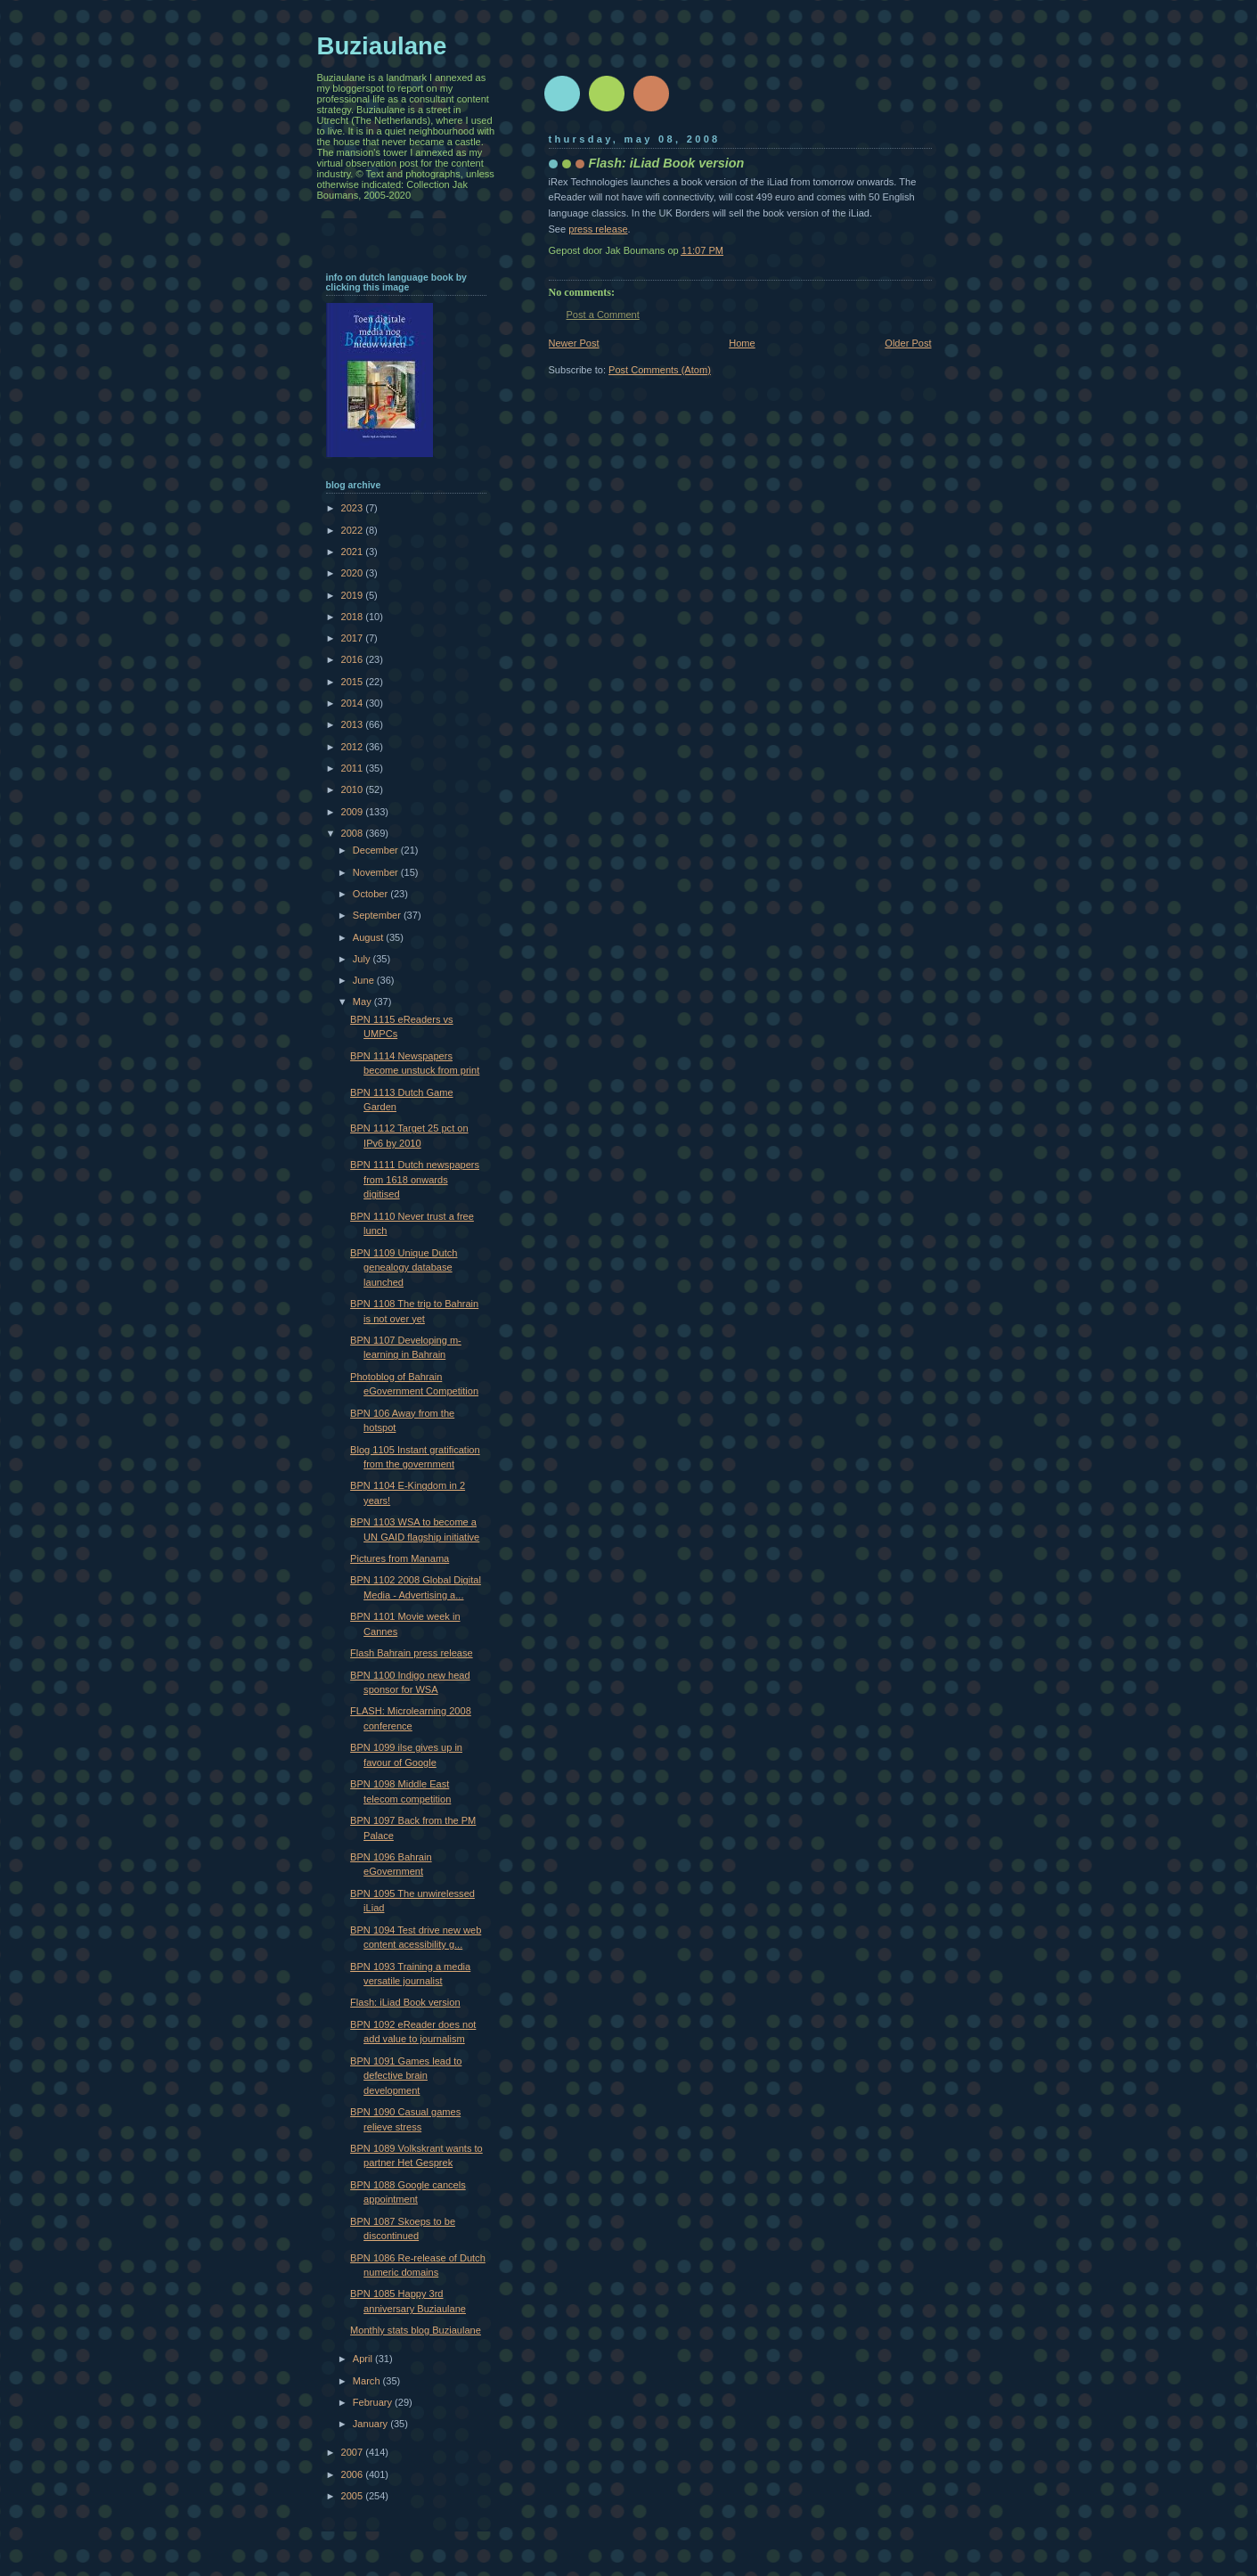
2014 (353, 703)
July (363, 958)
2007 (353, 2452)
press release (597, 229)
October (371, 893)
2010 (353, 789)
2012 (353, 746)
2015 (353, 681)
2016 (353, 659)
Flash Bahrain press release (411, 1653)
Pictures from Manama (399, 1558)
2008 (353, 833)
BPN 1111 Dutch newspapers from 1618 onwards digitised (414, 1179)
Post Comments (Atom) (659, 369)
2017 (353, 638)
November (377, 872)
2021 (353, 551)
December (377, 850)
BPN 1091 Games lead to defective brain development (405, 2076)
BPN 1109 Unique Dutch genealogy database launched (403, 1267)
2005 (353, 2495)
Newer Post (574, 343)
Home (742, 343)
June (365, 980)
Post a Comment (603, 314)
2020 (353, 573)
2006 (353, 2474)
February (374, 2402)
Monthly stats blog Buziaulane (415, 2330)
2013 (353, 724)
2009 (353, 811)
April (364, 2358)
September (378, 915)
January (371, 2423)
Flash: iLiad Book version (405, 2002)
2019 (353, 595)
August (369, 937)
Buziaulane (382, 46)
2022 (353, 530)
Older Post (908, 343)
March (368, 2381)
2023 (353, 508)
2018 (353, 616)
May (363, 1001)
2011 (353, 768)
